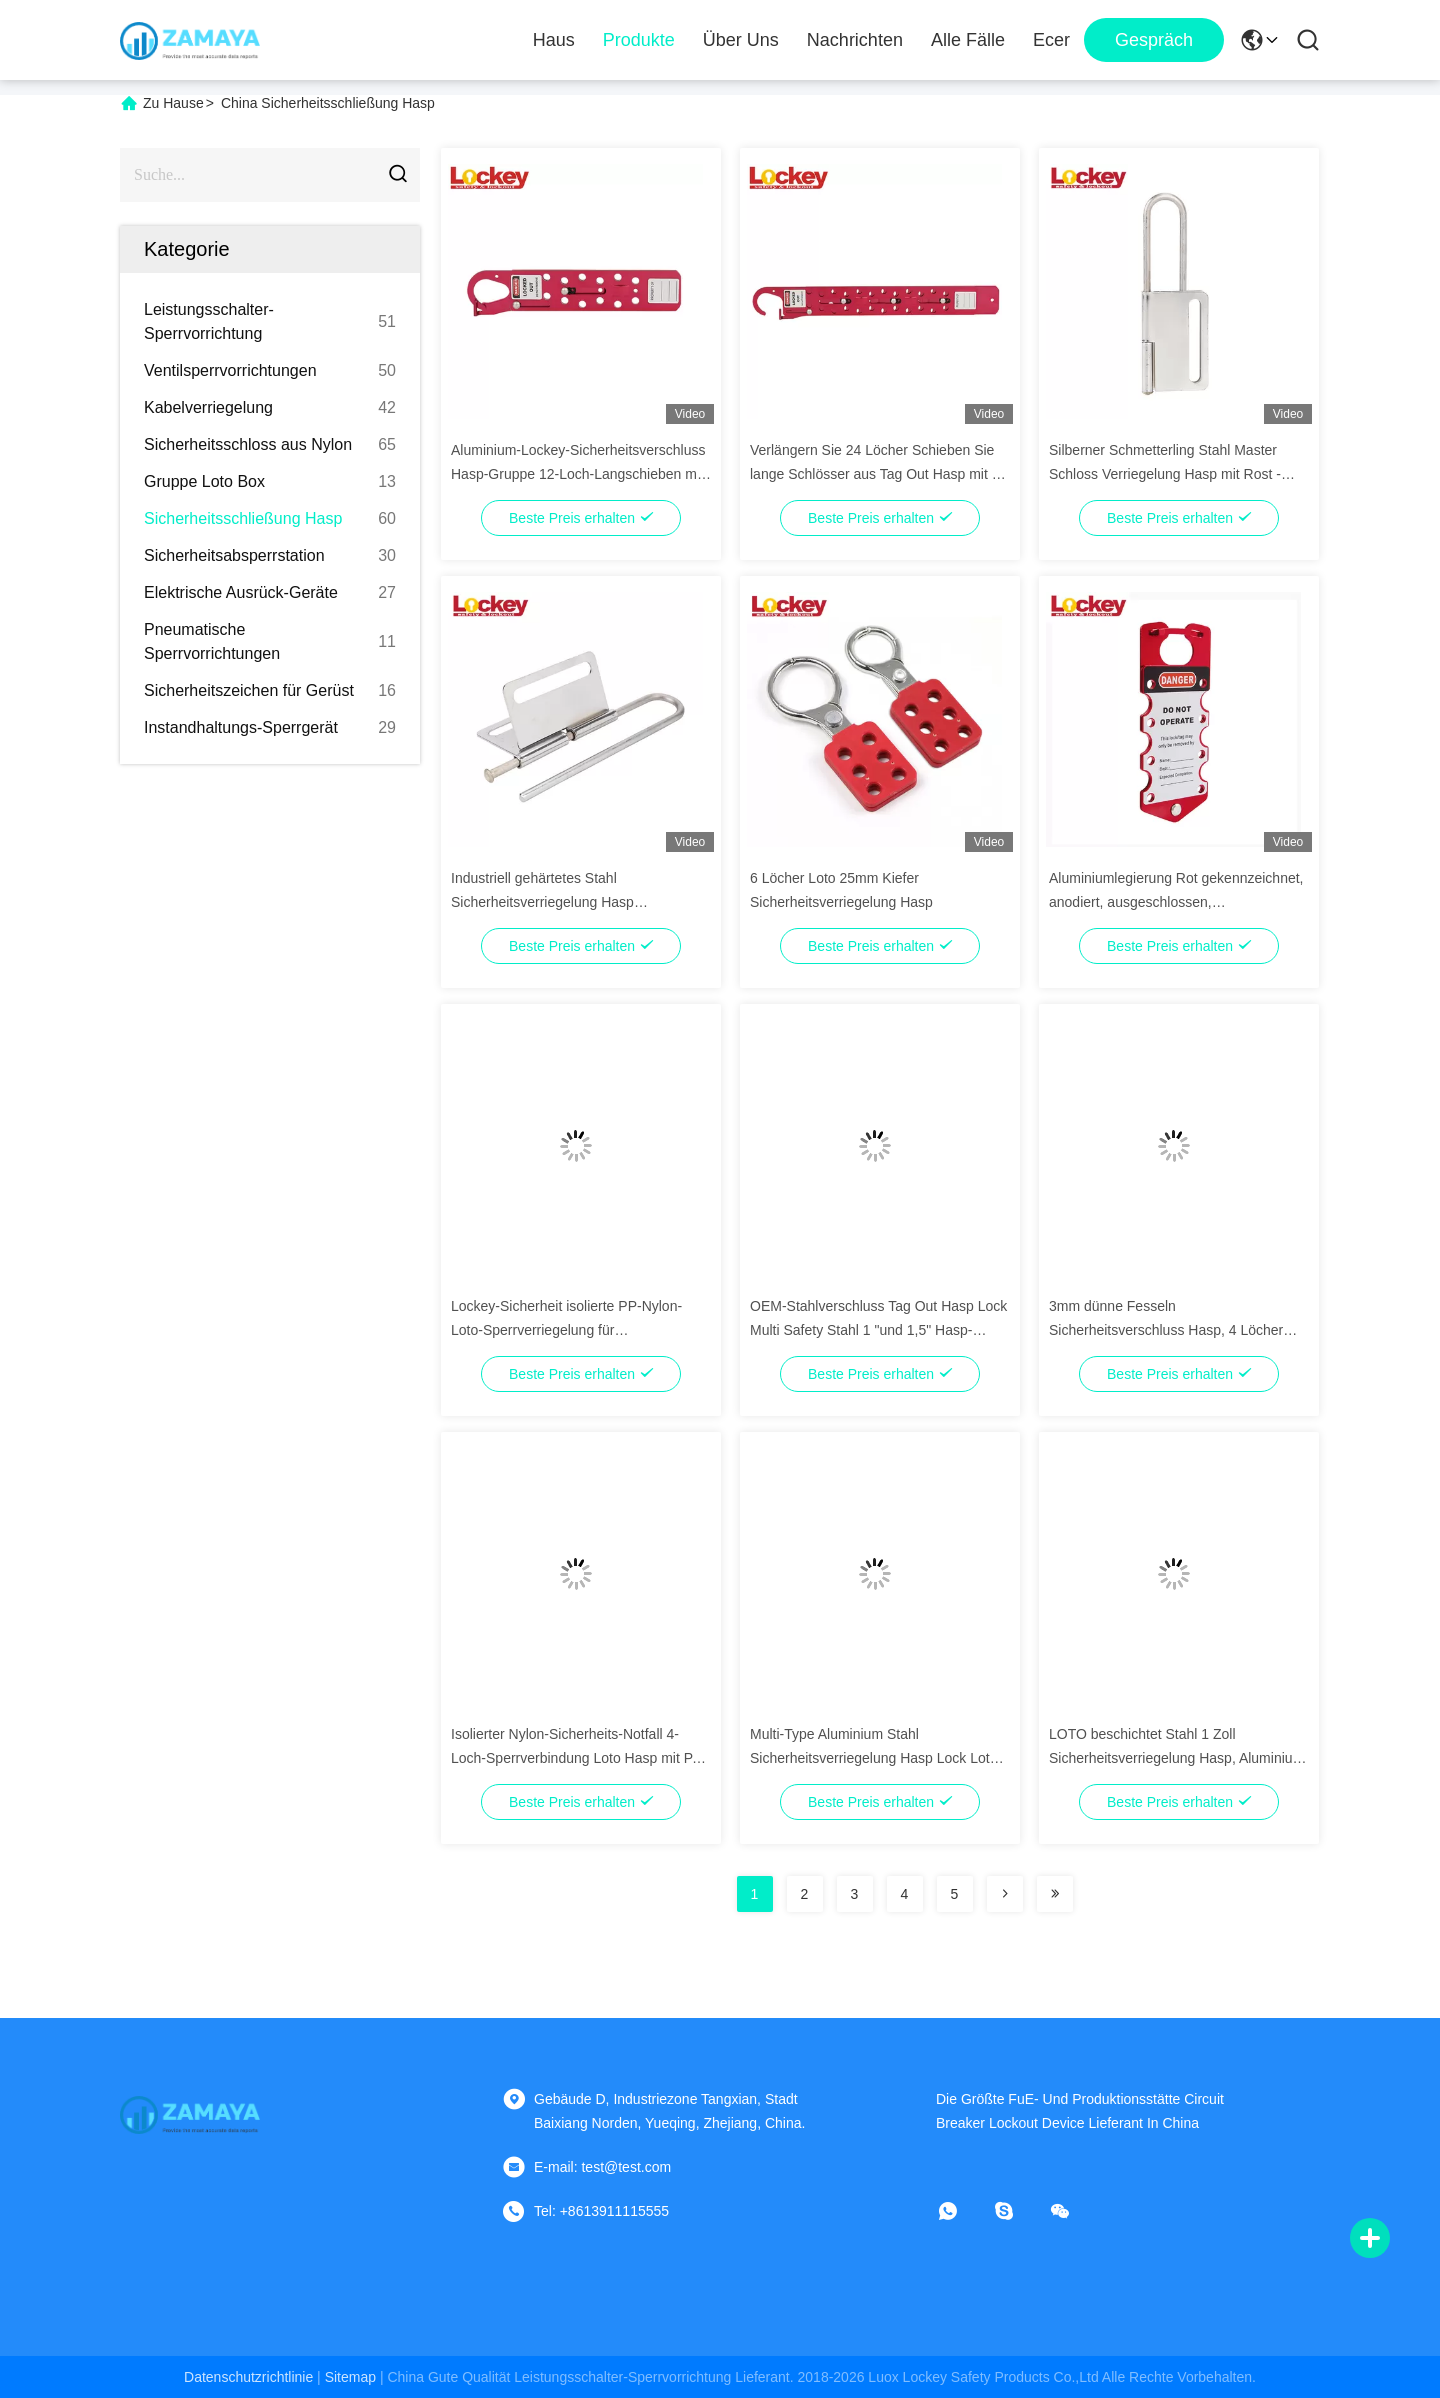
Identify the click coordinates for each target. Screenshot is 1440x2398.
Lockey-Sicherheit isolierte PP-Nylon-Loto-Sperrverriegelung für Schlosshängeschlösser (566, 1330)
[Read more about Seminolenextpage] (1005, 1894)
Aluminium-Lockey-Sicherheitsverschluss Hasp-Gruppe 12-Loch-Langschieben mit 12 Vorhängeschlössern (578, 474)
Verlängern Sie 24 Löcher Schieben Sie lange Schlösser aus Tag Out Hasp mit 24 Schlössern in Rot (878, 474)
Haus (554, 40)
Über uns (741, 40)
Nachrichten (855, 40)
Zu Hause (173, 103)
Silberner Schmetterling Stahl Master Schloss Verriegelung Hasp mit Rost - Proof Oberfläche (1165, 474)
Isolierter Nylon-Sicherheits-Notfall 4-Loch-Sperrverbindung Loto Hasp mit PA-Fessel (578, 1758)
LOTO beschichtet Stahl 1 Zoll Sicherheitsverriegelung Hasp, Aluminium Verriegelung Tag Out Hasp (1176, 1758)
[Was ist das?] (962, 2211)
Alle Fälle (968, 40)
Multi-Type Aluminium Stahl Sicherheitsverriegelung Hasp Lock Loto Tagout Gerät (873, 1758)
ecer (1051, 40)
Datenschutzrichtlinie (248, 2377)
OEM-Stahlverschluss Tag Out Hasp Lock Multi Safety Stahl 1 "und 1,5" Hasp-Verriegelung (878, 1330)
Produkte (639, 40)
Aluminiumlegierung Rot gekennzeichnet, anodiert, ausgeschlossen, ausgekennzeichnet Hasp (1176, 902)
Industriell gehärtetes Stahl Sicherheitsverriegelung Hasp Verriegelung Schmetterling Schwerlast (571, 902)
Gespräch (1154, 40)
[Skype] (1018, 2211)
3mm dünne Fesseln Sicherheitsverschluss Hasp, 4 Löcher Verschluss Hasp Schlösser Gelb (1166, 1330)
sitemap (350, 2377)
